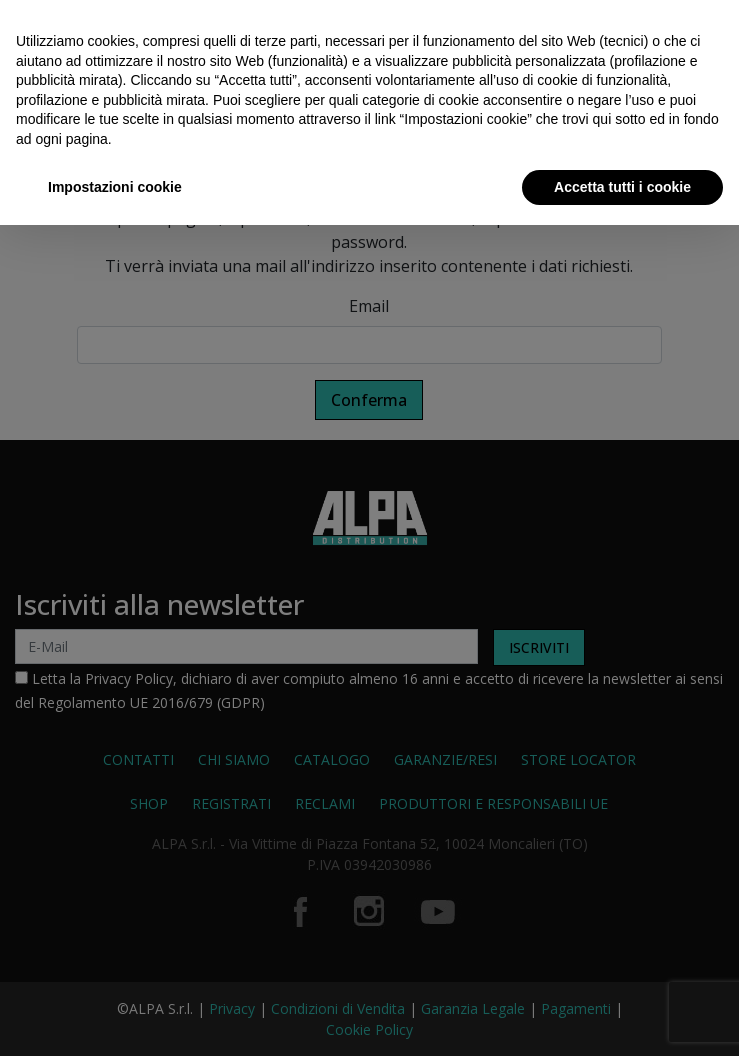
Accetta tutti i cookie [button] (622, 187)
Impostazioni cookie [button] (115, 187)
